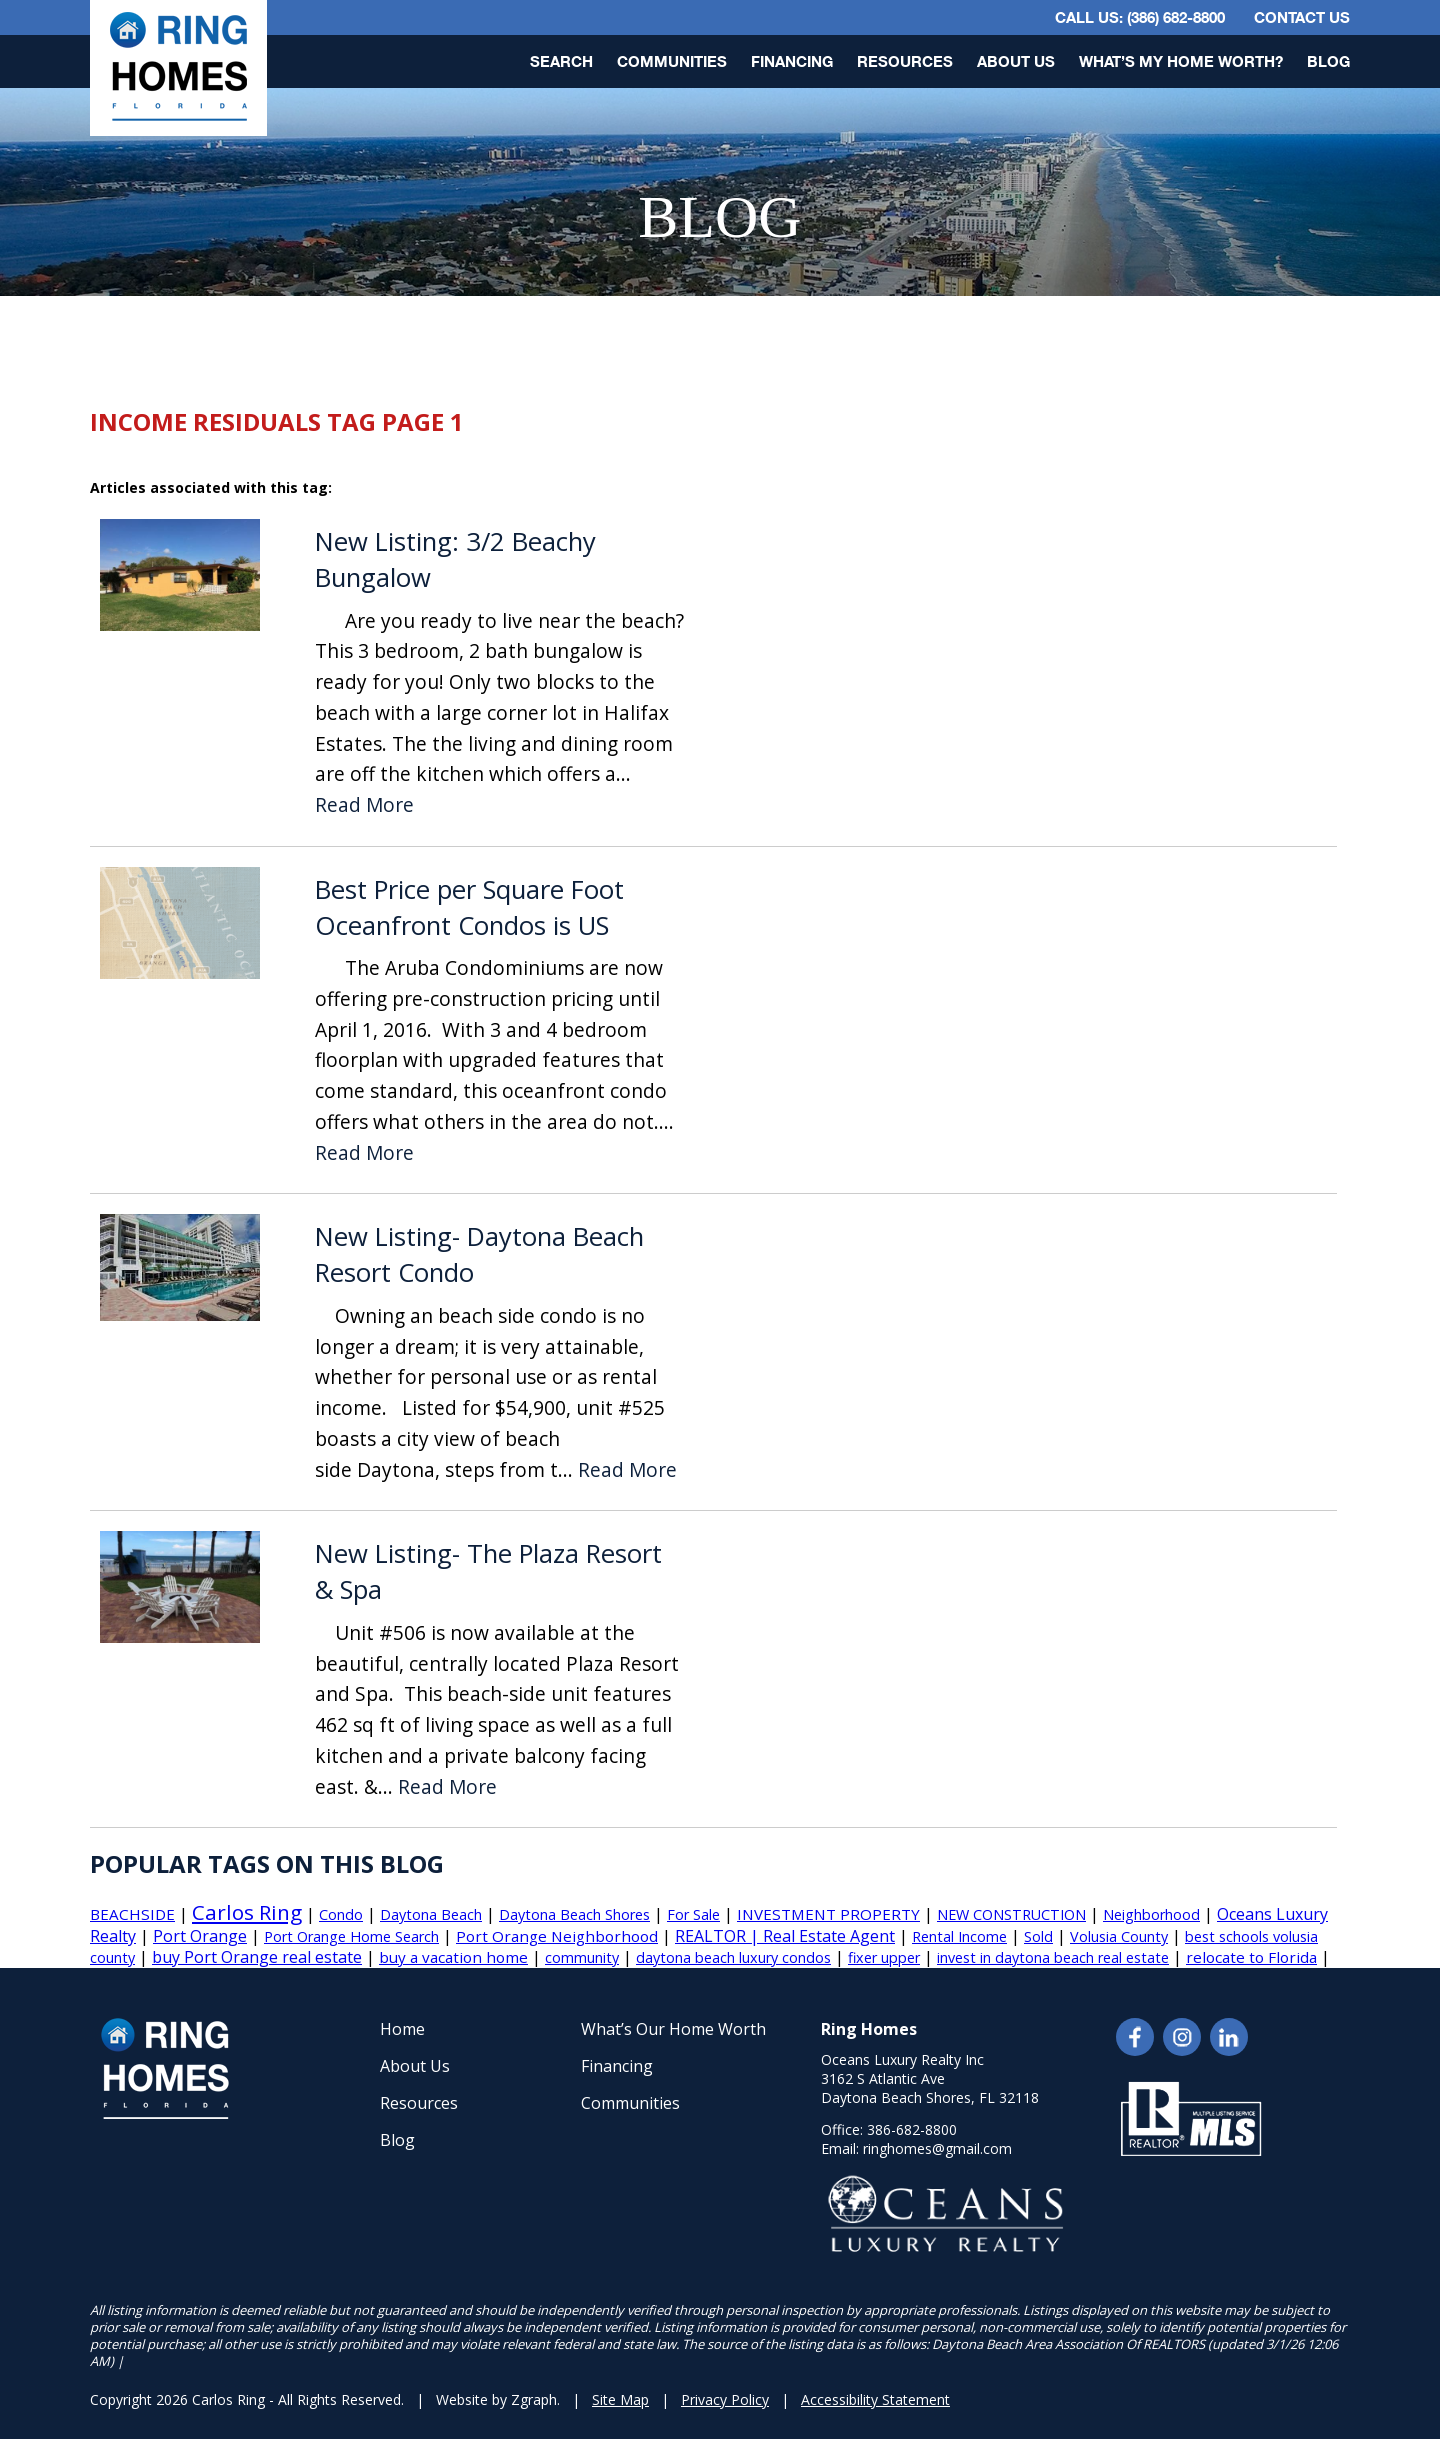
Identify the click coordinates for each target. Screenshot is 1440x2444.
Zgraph (534, 2399)
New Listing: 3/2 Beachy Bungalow (455, 559)
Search (561, 61)
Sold (1038, 1936)
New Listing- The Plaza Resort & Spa (488, 1571)
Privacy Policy (725, 2399)
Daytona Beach (431, 1914)
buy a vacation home (453, 1957)
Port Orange (200, 1936)
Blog (1328, 61)
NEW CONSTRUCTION (1011, 1914)
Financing (792, 61)
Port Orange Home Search (351, 1936)
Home (402, 2029)
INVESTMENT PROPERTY (828, 1914)
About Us (1016, 61)
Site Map (620, 2399)
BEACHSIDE (132, 1914)
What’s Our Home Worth (673, 2029)
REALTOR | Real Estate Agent (785, 1936)
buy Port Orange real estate (257, 1957)
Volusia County (1119, 1936)
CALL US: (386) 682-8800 (1140, 17)
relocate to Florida (1251, 1957)
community (582, 1957)
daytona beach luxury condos (733, 1957)
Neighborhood (1151, 1914)
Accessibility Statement (875, 2399)
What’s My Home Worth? (1181, 61)
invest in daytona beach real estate (1053, 1957)
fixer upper (884, 1957)
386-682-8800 (912, 2129)
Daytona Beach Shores (574, 1914)
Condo (341, 1914)
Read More (364, 805)
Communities (672, 61)
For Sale (693, 1914)
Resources (905, 61)
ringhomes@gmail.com (937, 2148)
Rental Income (959, 1936)
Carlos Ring (247, 1912)
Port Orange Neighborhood (557, 1936)
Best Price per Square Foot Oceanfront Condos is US (469, 907)
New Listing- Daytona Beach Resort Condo (479, 1254)
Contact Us (1302, 17)
